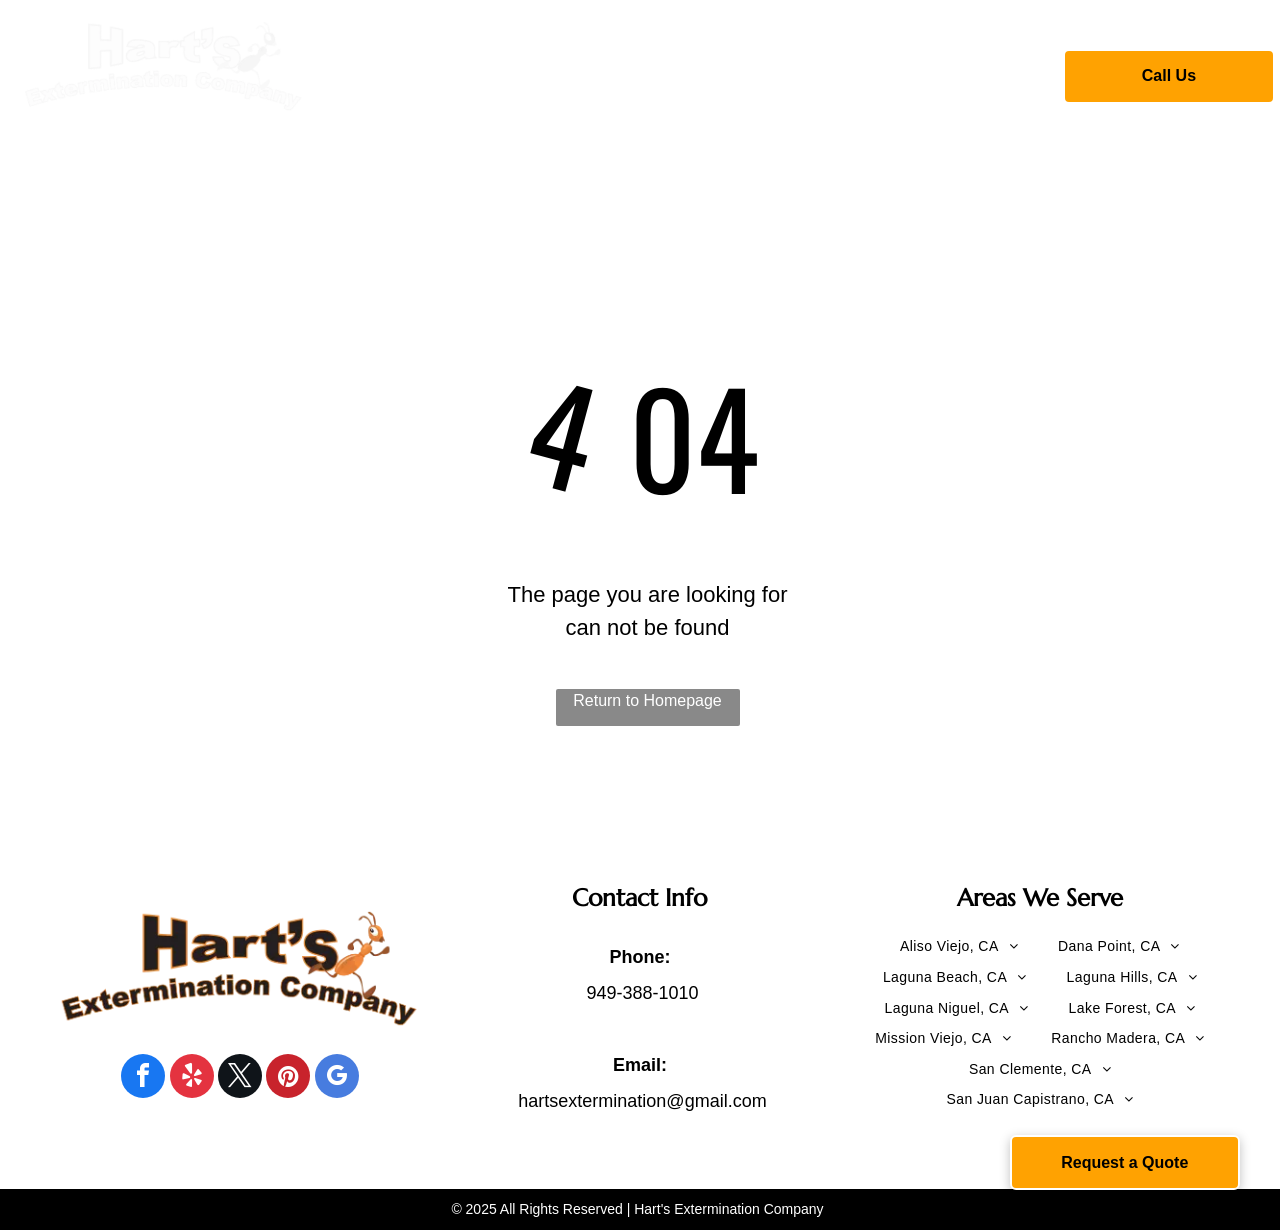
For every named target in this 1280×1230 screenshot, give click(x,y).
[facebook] (143, 1078)
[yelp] (192, 1078)
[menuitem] (428, 73)
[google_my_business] (337, 1078)
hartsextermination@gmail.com (642, 1101)
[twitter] (240, 1078)
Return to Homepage (647, 700)
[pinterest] (288, 1078)
